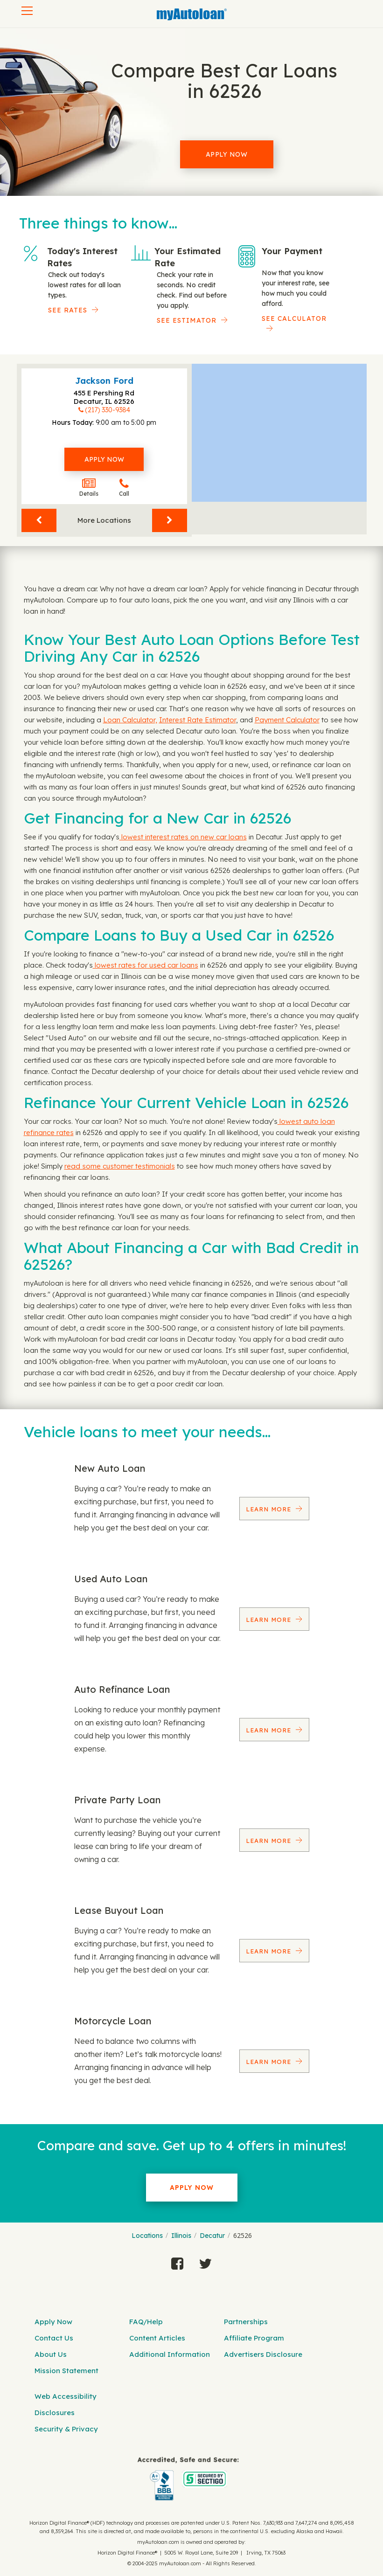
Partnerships (246, 2321)
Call (124, 487)
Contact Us (54, 2338)
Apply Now (227, 154)
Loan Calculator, (130, 719)
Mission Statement (66, 2370)
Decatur (212, 2235)
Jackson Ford (104, 380)
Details (88, 487)
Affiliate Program (254, 2338)
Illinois (181, 2235)
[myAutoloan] (188, 2478)
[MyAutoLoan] (192, 14)
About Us (51, 2354)
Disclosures (55, 2412)
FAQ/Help (146, 2321)
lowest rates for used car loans (145, 965)
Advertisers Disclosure (263, 2354)
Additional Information (169, 2354)
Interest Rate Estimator (197, 719)
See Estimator (186, 320)
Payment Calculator (287, 719)
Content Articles (157, 2338)
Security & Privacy (66, 2428)
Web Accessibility (66, 2396)
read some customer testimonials (119, 1166)
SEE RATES (67, 310)
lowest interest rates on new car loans (183, 836)
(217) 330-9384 (107, 410)
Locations (147, 2235)
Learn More (269, 1509)
